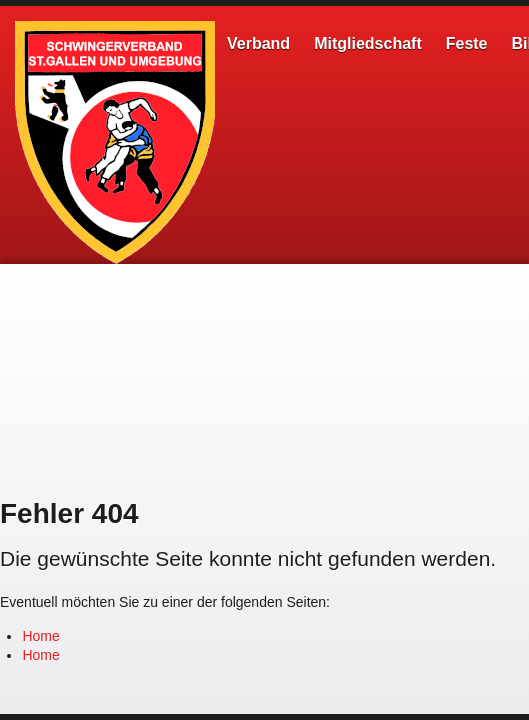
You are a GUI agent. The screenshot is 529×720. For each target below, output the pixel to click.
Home (40, 636)
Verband (258, 43)
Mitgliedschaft (368, 43)
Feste (467, 43)
